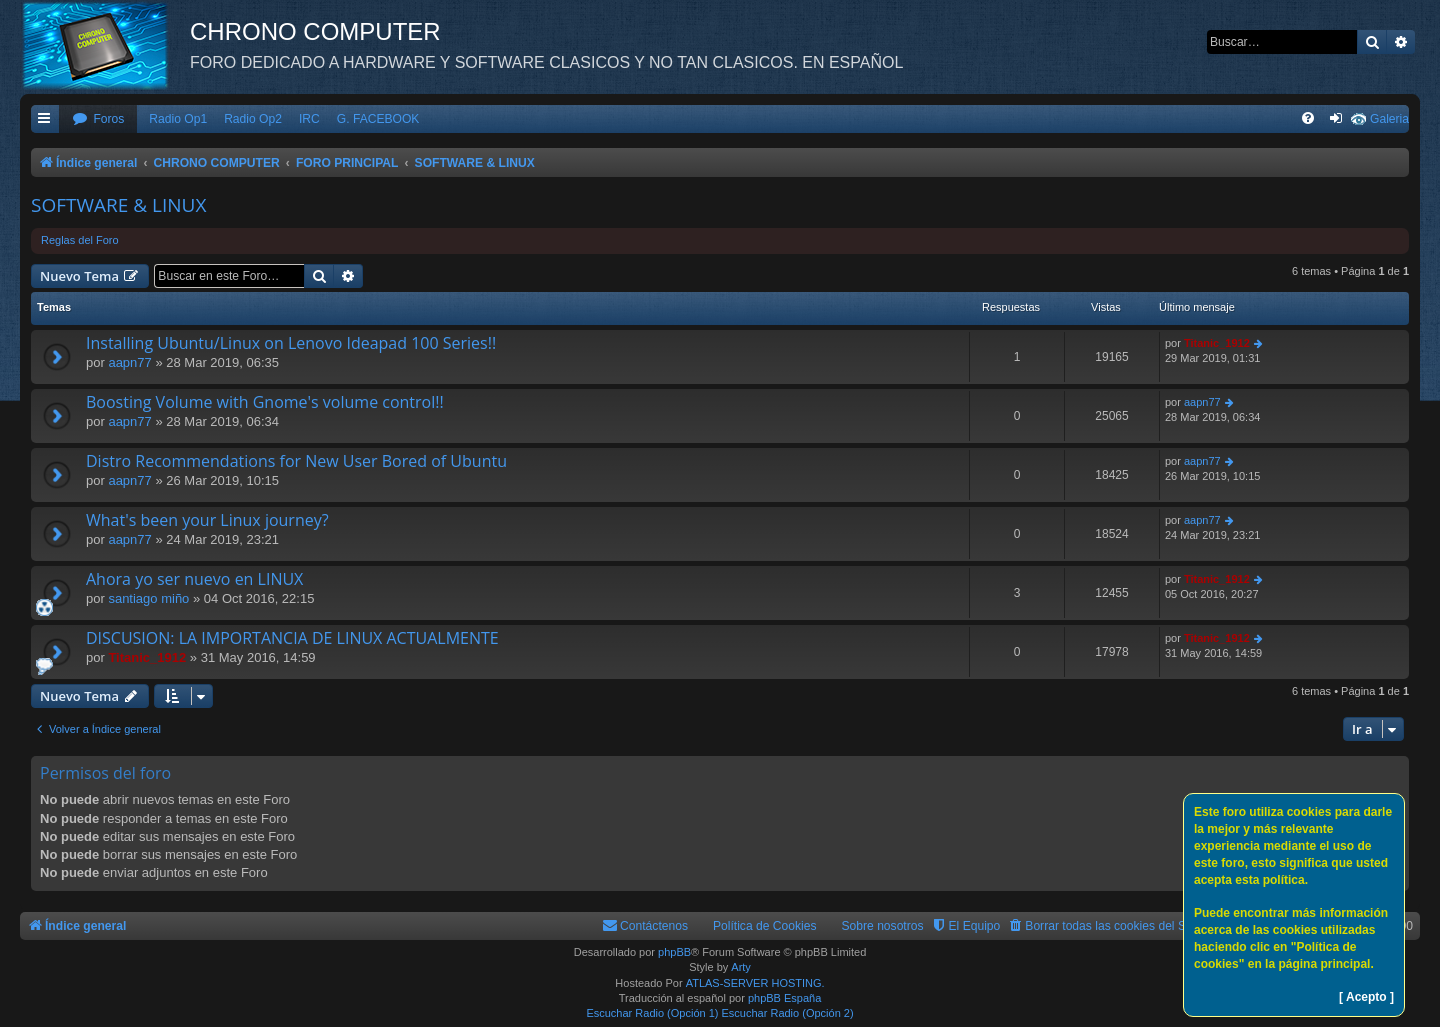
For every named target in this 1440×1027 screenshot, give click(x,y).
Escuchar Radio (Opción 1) (652, 1013)
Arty (741, 967)
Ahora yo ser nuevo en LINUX (194, 579)
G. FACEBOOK (378, 119)
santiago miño (148, 598)
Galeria (1389, 119)
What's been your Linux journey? (207, 520)
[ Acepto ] (1366, 997)
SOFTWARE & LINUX (118, 205)
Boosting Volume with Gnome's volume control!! (265, 402)
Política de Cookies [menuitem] (765, 926)
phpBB (674, 952)
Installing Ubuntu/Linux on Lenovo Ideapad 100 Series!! (291, 343)
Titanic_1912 (1217, 343)
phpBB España (784, 998)
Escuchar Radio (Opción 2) (788, 1013)
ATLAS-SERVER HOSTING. (755, 983)
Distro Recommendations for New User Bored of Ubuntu (296, 461)
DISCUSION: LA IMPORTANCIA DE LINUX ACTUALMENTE (292, 638)
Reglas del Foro (80, 240)
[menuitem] (98, 119)
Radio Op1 (178, 119)
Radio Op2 (253, 119)
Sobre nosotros (883, 926)
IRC (309, 119)
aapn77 (129, 362)
